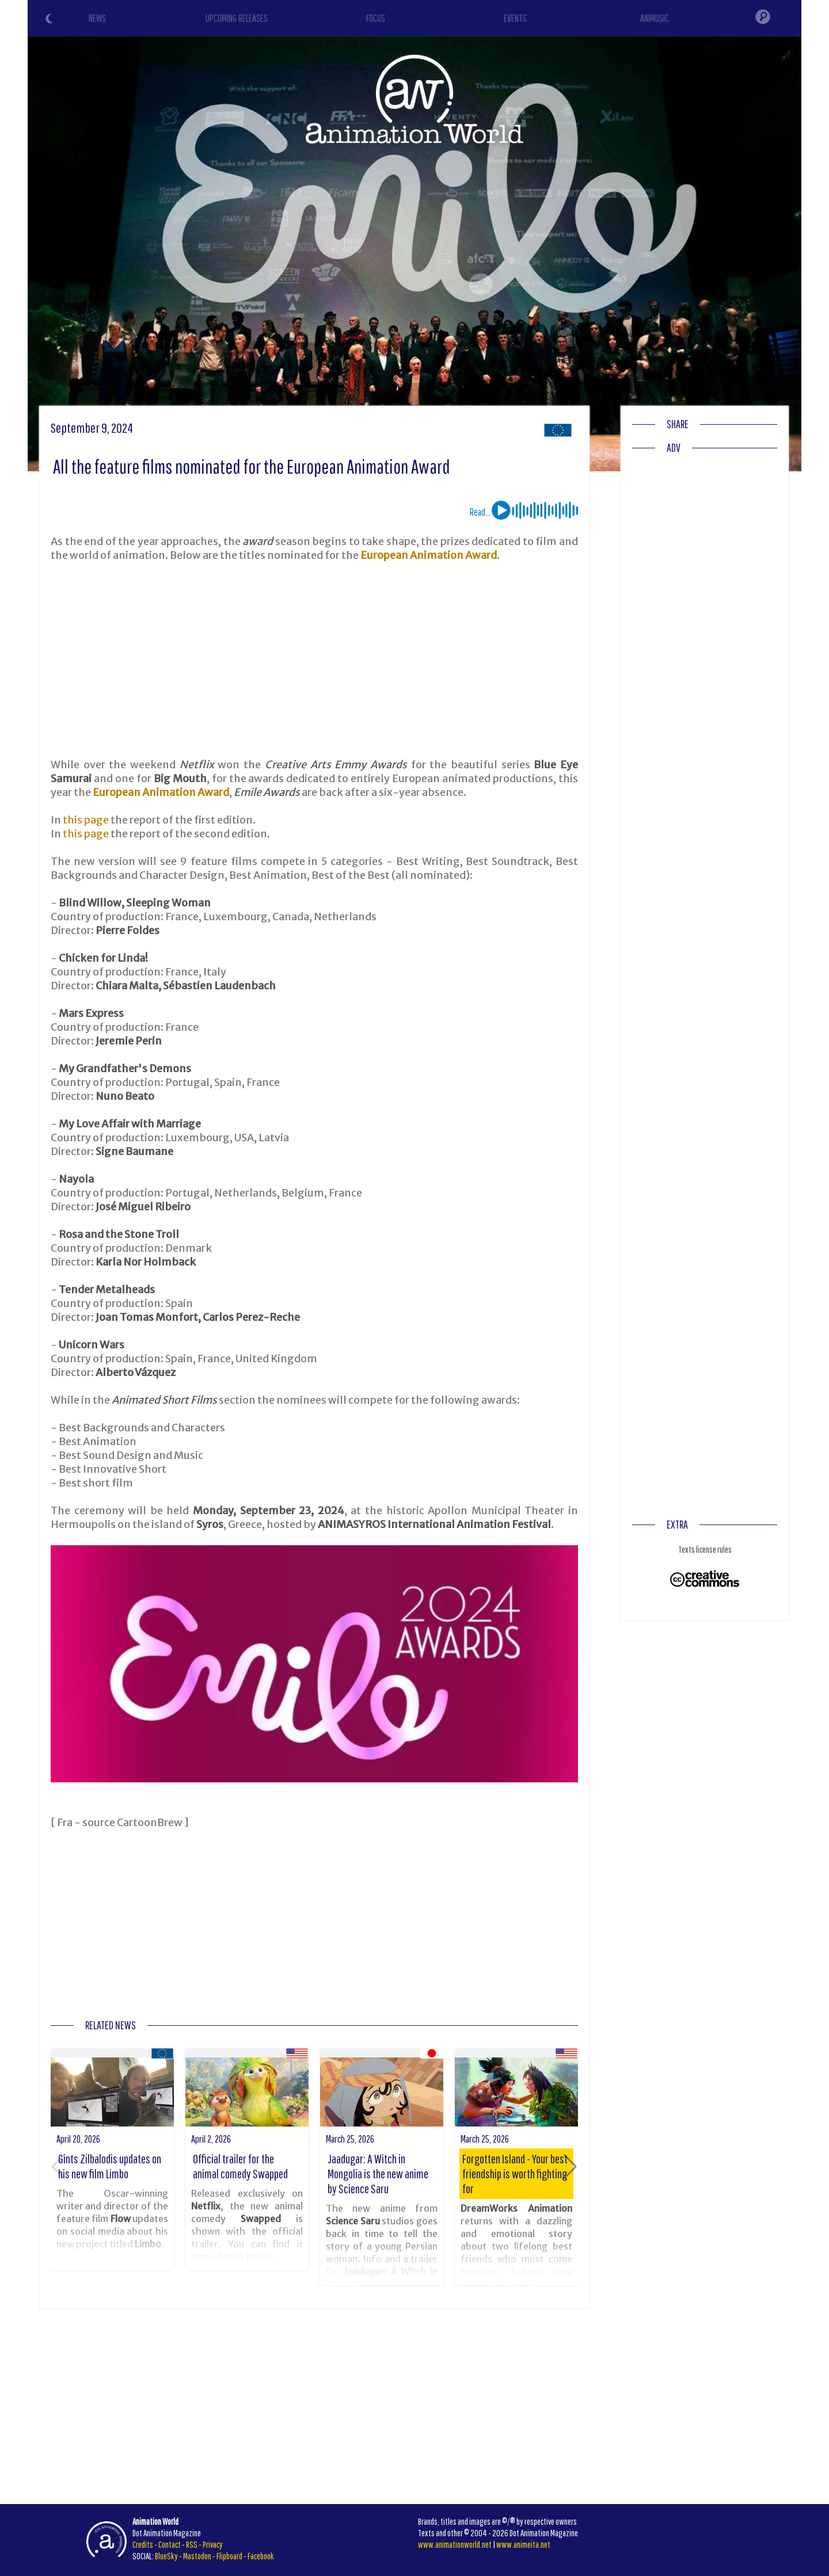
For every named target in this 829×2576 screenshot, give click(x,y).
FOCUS (375, 18)
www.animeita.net (523, 2544)
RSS (191, 2544)
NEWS (97, 18)
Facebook (261, 2556)
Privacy (213, 2544)
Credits (142, 2544)
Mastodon (197, 2556)
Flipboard (229, 2556)
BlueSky (166, 2556)
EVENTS (515, 18)
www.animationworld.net (455, 2544)
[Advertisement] (314, 660)
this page (86, 819)
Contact (169, 2544)
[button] (570, 2166)
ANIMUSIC (654, 18)
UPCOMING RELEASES (237, 18)
